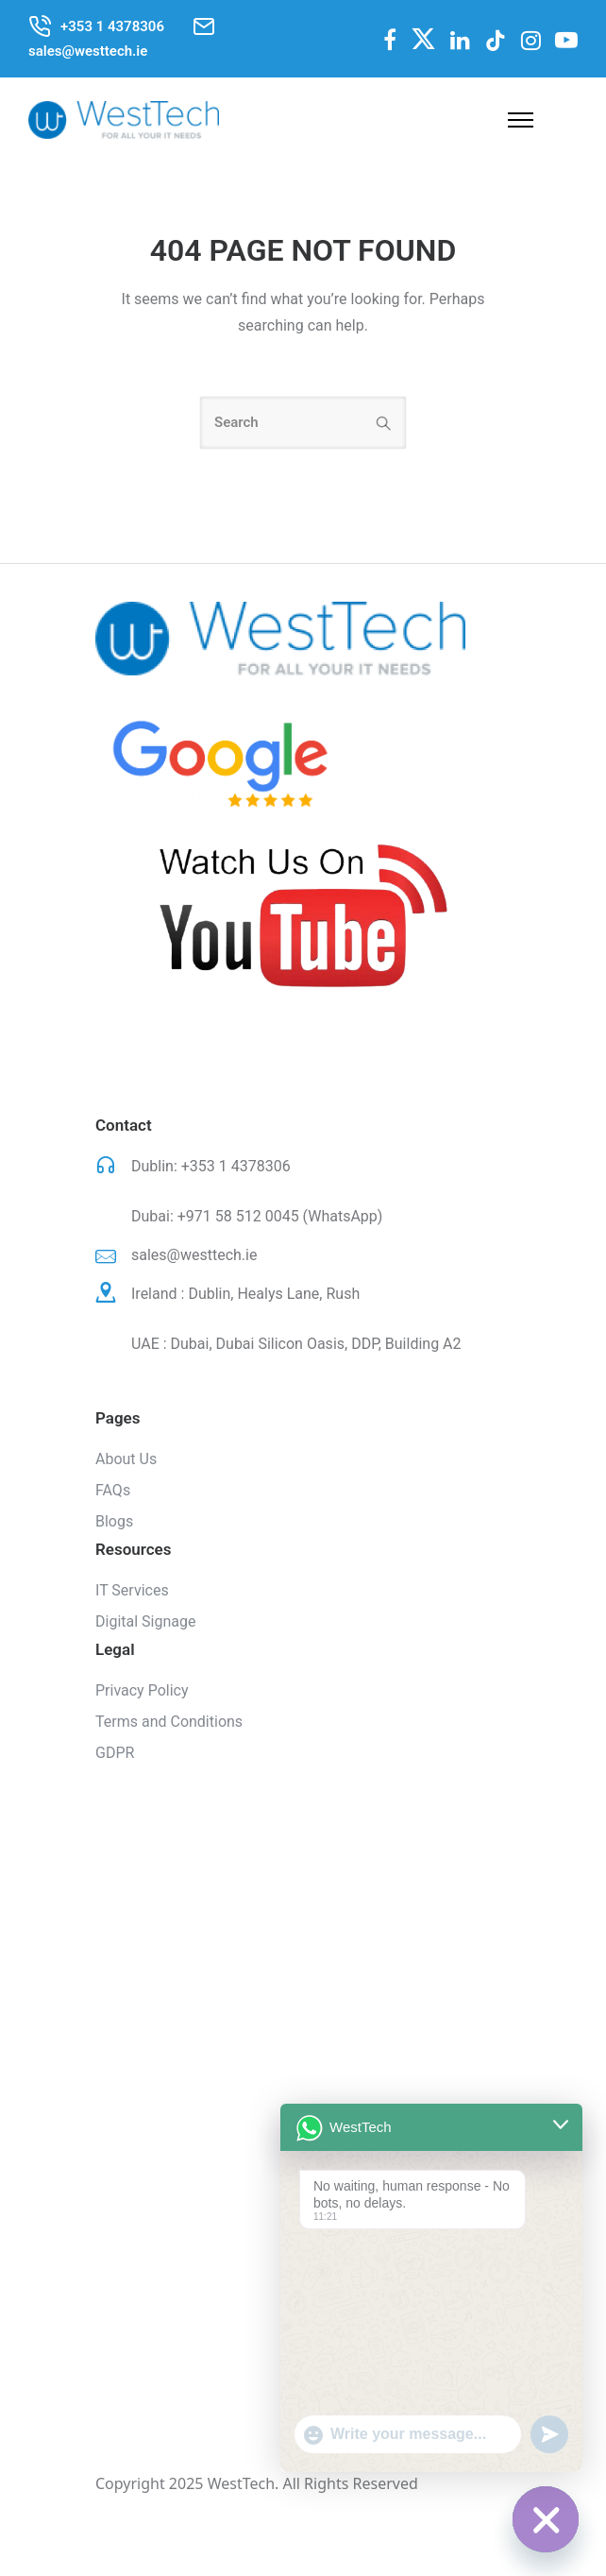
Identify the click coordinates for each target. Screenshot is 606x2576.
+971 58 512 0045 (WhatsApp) (280, 1216)
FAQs (112, 1490)
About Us (126, 1459)
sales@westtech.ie (194, 1255)
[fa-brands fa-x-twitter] (423, 38)
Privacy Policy (142, 1690)
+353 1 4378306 (236, 1166)
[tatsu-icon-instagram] (531, 40)
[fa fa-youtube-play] (566, 39)
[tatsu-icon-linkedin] (460, 40)
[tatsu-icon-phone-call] (39, 26)
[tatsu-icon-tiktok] (495, 40)
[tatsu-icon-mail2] (204, 26)
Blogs (114, 1521)
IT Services (132, 1590)
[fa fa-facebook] (389, 39)
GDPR (114, 1753)
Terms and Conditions (169, 1722)
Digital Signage (145, 1621)
